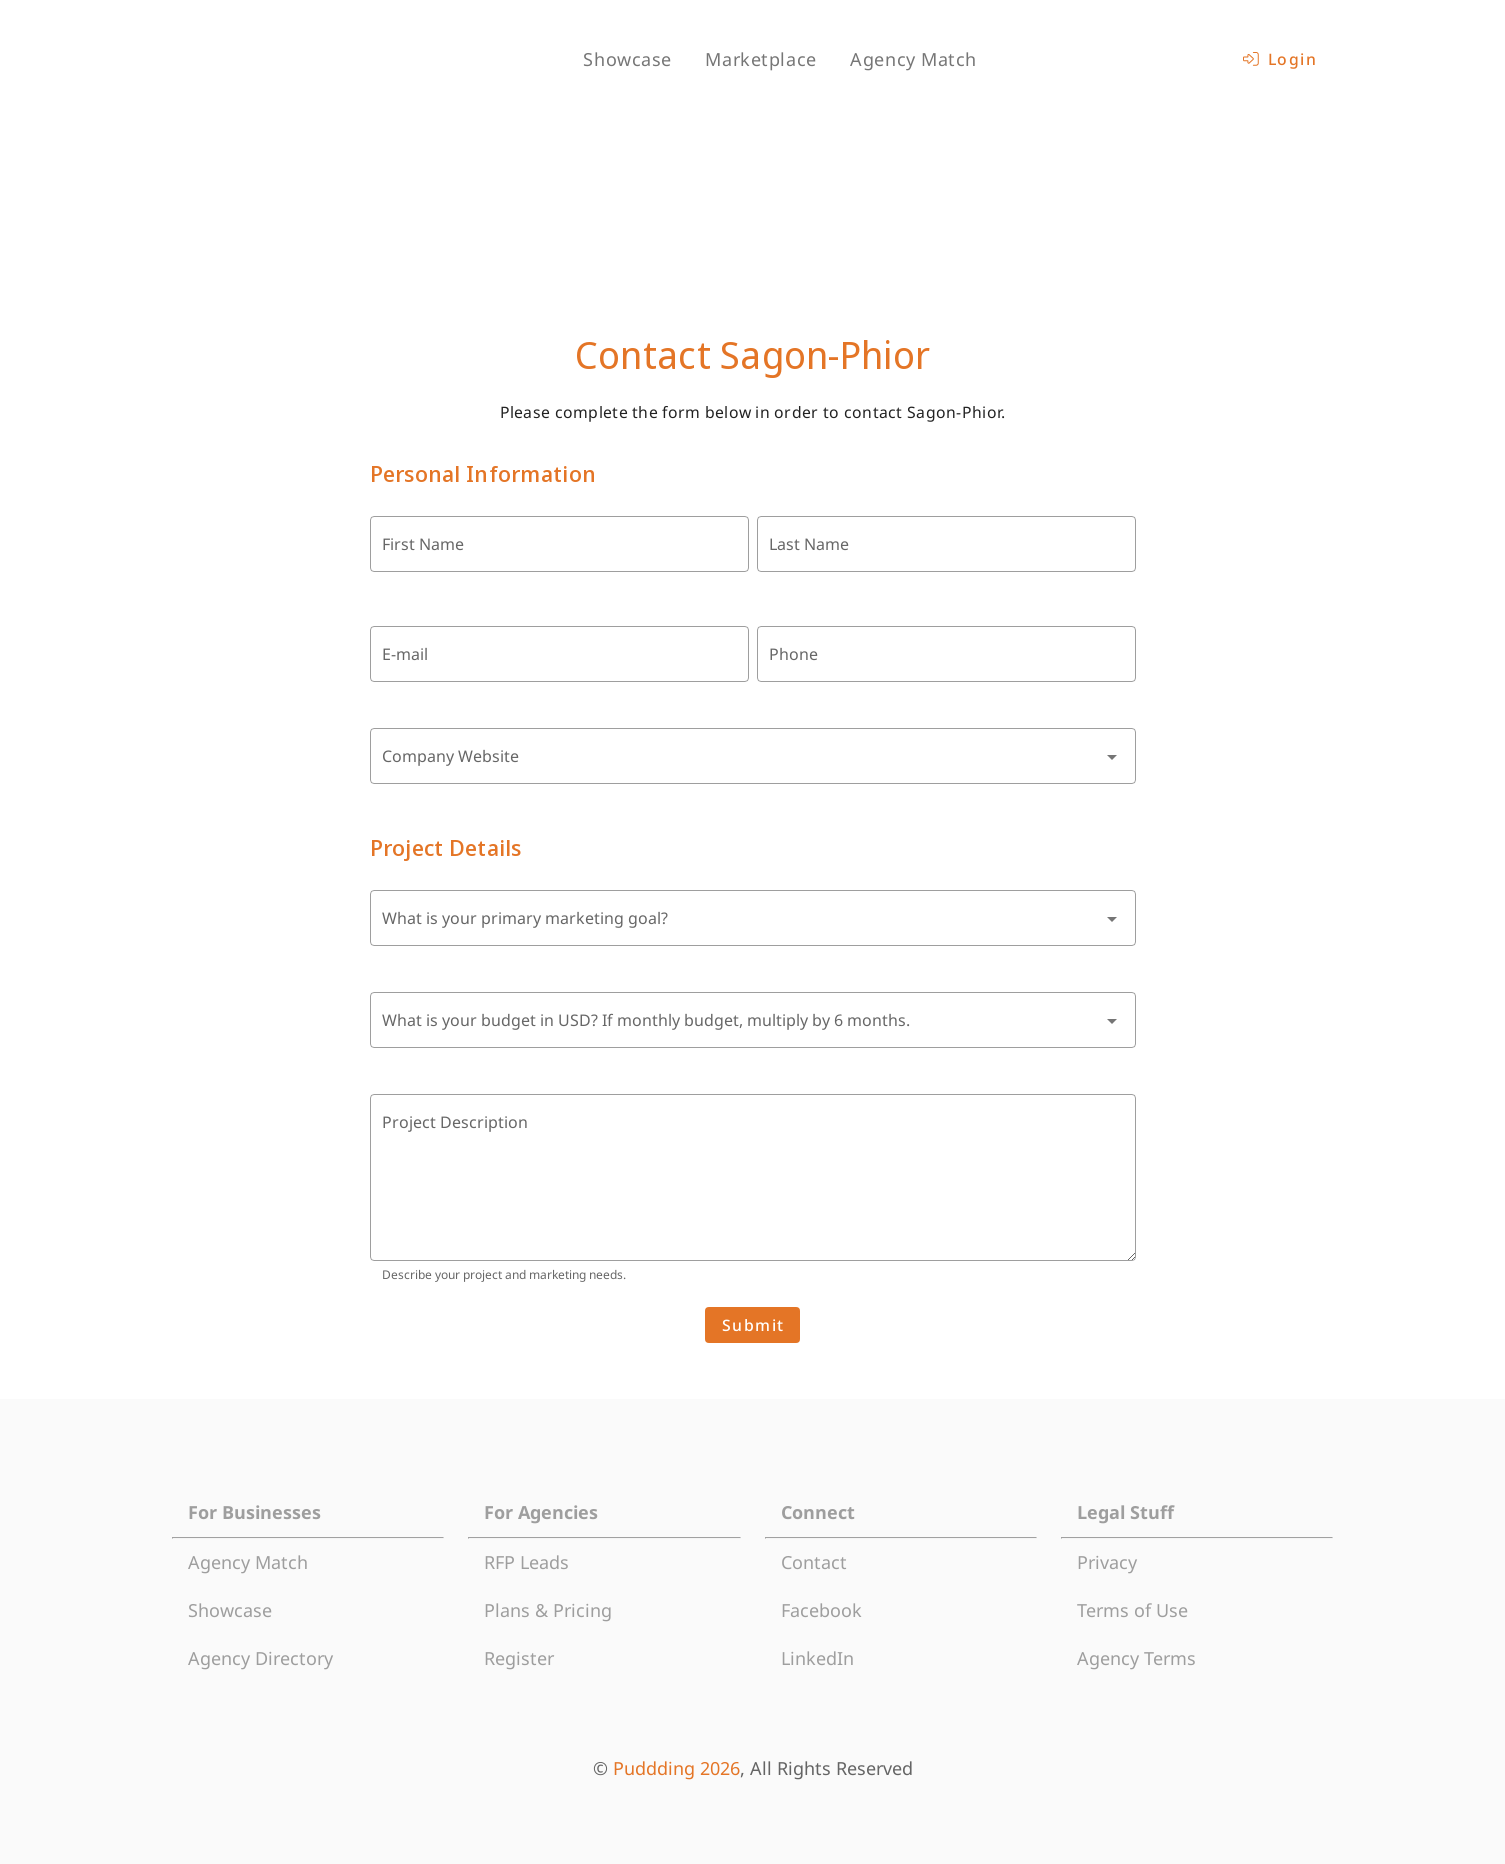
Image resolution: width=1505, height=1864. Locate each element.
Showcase (230, 1610)
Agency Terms (1136, 1658)
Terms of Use (1132, 1610)
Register (519, 1658)
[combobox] (753, 756)
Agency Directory (260, 1658)
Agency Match (248, 1562)
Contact (814, 1562)
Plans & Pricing (548, 1610)
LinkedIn (817, 1658)
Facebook (821, 1610)
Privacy (1107, 1562)
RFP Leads (526, 1562)
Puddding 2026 (676, 1768)
